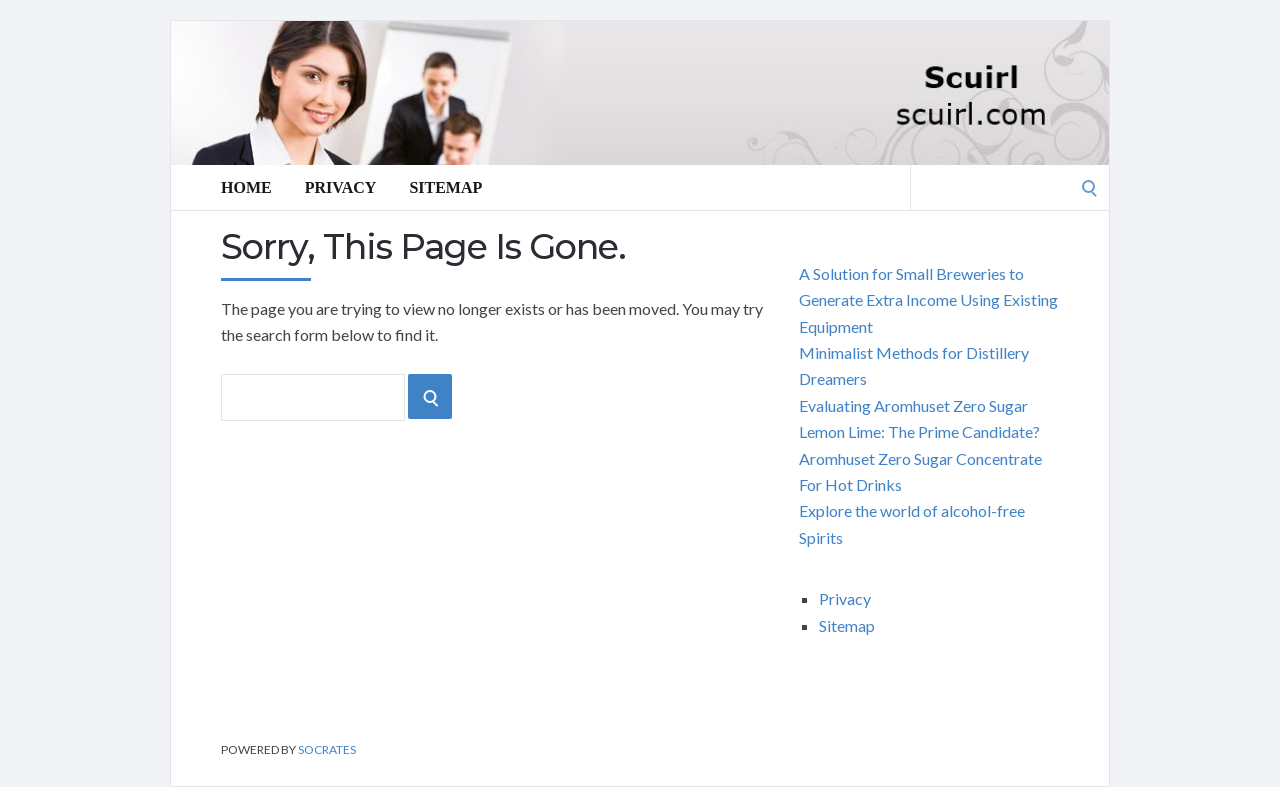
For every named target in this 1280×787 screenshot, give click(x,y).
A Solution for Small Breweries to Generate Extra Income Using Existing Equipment (928, 300)
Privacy (341, 187)
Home (246, 187)
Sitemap (445, 187)
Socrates (327, 749)
